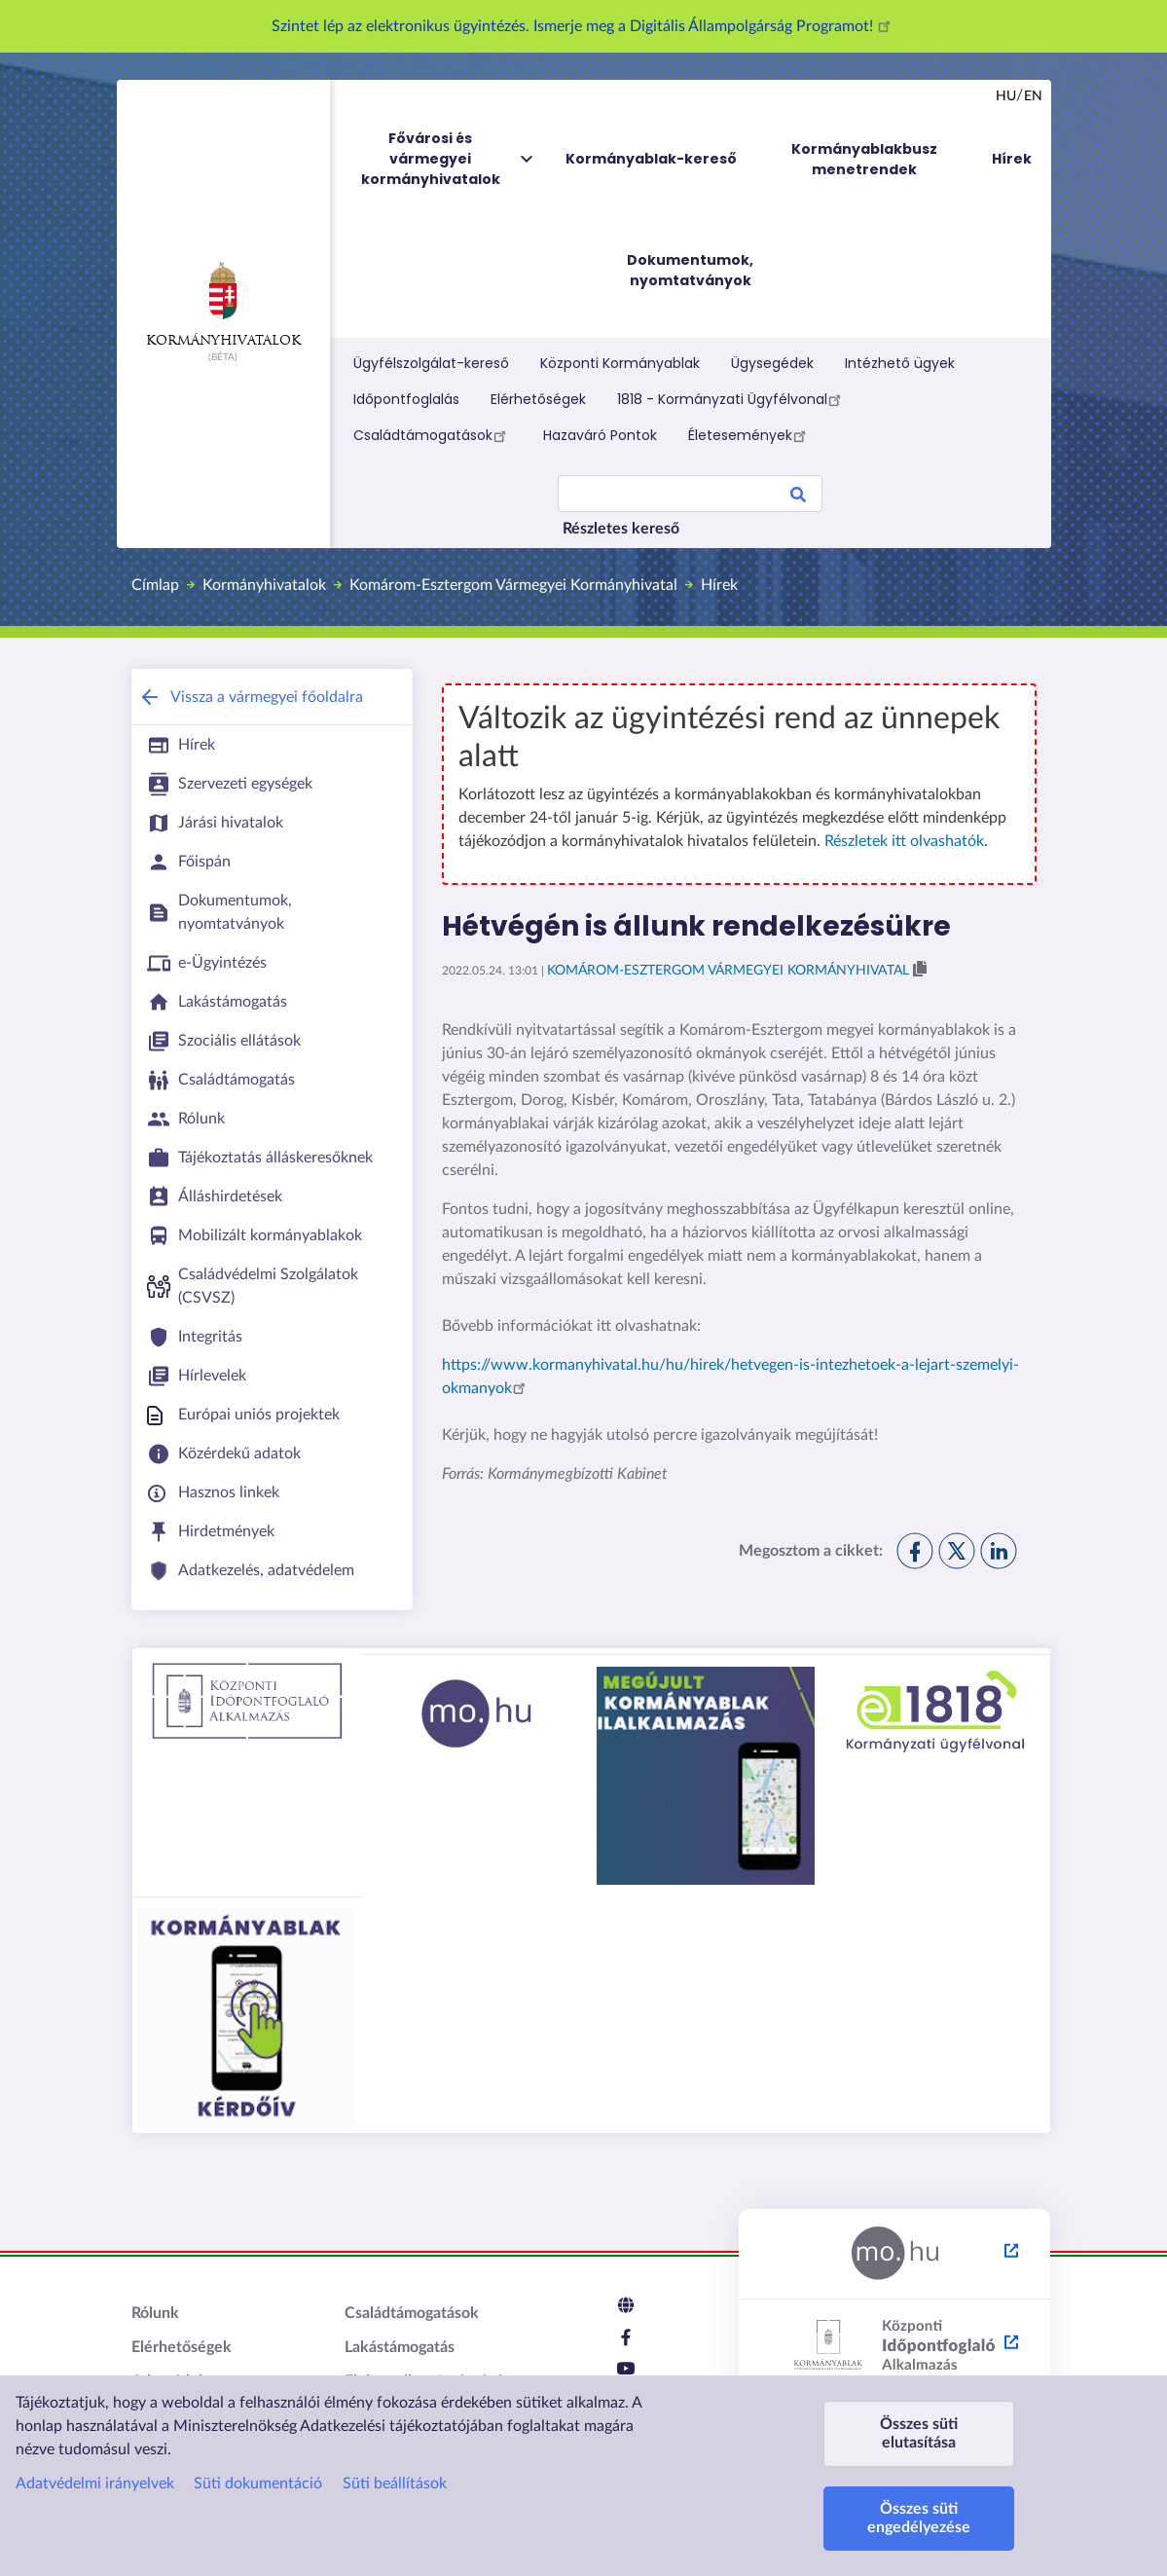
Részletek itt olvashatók (904, 841)
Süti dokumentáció (258, 2483)
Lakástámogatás (400, 2347)
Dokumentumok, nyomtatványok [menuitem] (690, 270)
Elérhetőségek (538, 399)
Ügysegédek (772, 363)
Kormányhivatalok (223, 305)
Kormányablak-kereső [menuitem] (651, 158)
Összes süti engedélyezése (918, 2518)
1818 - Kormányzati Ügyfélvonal (732, 399)
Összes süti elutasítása (919, 2433)
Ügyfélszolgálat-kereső (431, 363)
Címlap (155, 585)
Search (798, 497)
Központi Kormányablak (620, 363)
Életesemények (750, 435)
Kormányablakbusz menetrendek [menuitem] (864, 159)
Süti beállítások (395, 2483)
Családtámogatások (432, 435)
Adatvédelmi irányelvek (95, 2483)
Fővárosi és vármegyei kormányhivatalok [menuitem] (448, 159)
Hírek (719, 585)
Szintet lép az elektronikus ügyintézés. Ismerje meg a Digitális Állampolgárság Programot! (584, 26)
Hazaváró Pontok (600, 435)
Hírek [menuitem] (1012, 158)
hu (1006, 96)
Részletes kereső (621, 528)
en (1033, 96)
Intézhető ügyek (900, 363)
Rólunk (155, 2313)
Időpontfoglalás (406, 399)
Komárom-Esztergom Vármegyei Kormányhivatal (513, 585)
